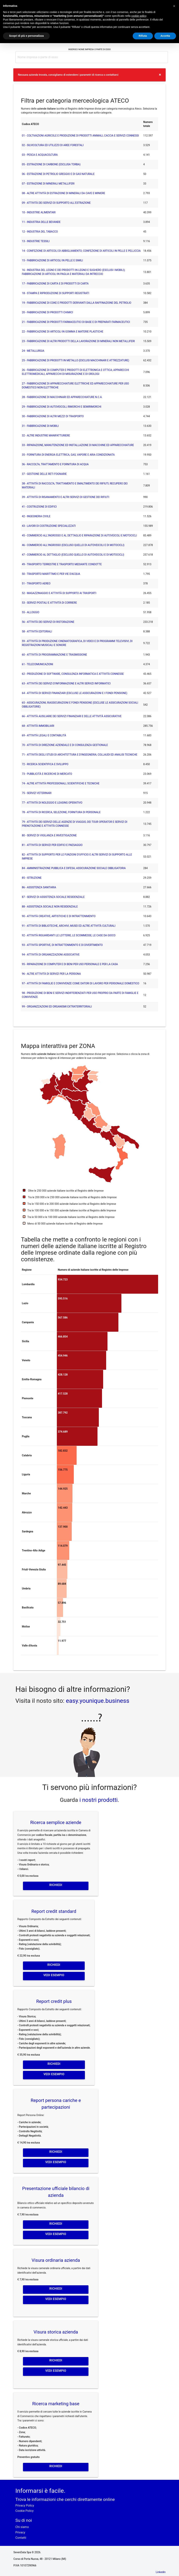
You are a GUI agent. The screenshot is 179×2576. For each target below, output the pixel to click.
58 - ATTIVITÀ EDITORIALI (37, 631)
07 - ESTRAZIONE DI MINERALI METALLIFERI (48, 183)
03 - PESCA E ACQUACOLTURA (40, 154)
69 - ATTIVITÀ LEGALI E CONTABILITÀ (44, 735)
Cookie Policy (24, 2511)
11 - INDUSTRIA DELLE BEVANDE (41, 221)
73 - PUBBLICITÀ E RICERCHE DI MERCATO (47, 773)
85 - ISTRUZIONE (32, 877)
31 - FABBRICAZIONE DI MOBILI (40, 425)
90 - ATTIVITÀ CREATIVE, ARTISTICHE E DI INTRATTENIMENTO (58, 916)
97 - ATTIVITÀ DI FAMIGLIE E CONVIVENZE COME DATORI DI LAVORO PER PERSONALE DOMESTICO (80, 983)
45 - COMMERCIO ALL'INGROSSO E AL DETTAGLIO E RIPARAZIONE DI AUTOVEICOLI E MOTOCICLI (79, 535)
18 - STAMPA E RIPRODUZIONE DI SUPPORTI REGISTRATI (55, 293)
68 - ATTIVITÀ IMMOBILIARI (38, 725)
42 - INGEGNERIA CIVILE (36, 516)
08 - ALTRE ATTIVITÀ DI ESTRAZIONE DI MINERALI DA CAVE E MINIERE (63, 193)
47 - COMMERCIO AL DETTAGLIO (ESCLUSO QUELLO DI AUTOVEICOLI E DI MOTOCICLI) (73, 554)
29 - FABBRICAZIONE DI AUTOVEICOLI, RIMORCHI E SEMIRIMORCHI (61, 406)
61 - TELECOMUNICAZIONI (37, 664)
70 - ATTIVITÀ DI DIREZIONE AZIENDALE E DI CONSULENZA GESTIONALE (65, 745)
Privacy (20, 2532)
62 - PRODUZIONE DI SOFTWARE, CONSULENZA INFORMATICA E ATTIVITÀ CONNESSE (73, 673)
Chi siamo (22, 2527)
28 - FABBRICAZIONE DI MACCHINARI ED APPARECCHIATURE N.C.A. (62, 397)
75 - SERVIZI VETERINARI (36, 793)
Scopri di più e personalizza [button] (26, 35)
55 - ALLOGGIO (30, 612)
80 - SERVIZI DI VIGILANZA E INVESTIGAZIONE (49, 835)
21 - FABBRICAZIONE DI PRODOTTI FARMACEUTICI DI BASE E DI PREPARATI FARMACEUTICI (76, 321)
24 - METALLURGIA (33, 350)
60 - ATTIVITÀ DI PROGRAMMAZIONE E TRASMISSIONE (54, 654)
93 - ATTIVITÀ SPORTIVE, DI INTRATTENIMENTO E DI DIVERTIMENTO (62, 944)
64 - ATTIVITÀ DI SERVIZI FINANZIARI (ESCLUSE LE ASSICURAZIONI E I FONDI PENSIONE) (74, 693)
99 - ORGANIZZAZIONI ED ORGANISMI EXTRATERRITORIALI (57, 1006)
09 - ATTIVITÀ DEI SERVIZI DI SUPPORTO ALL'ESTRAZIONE (56, 202)
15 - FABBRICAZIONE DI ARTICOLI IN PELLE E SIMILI (52, 260)
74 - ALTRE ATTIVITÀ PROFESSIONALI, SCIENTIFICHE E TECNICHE (60, 783)
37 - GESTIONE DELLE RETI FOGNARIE (44, 473)
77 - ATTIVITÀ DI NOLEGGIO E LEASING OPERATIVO (52, 802)
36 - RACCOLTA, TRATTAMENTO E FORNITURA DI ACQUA (55, 464)
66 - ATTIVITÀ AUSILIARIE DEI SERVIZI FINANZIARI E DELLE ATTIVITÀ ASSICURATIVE (71, 716)
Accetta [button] (165, 35)
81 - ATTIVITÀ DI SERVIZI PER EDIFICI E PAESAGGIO (52, 844)
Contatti (20, 2537)
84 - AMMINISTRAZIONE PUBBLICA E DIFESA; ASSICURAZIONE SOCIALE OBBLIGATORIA (74, 868)
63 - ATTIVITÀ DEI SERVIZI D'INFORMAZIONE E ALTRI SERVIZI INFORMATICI (66, 683)
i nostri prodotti (98, 1800)
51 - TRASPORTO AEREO (36, 583)
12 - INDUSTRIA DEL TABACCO (40, 231)
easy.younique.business (97, 1700)
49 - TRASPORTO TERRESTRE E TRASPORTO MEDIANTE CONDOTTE (62, 564)
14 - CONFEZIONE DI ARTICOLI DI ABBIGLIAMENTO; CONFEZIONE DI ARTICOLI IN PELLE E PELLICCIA (81, 250)
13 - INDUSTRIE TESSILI (36, 241)
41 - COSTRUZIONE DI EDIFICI (39, 506)
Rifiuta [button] (143, 35)
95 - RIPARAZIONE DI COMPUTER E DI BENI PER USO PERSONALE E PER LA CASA (70, 964)
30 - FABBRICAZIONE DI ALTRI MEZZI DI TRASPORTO (53, 416)
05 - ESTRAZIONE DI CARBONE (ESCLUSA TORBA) (51, 164)
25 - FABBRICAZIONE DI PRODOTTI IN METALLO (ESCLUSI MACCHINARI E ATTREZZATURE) (75, 360)
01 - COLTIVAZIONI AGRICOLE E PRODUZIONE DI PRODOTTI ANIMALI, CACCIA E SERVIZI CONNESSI (80, 135)
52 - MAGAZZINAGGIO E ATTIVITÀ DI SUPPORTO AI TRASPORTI (59, 593)
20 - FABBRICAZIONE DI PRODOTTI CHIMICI (47, 312)
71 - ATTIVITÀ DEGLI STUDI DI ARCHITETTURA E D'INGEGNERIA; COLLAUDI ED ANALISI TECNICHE (79, 754)
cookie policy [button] (138, 15)
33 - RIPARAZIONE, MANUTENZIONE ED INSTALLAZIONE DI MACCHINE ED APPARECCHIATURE (78, 445)
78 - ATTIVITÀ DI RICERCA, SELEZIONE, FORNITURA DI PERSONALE (61, 812)
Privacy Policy (24, 2505)
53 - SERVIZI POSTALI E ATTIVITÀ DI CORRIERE (49, 602)
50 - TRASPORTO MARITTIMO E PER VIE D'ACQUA (51, 573)
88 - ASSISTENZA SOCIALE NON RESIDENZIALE (50, 906)
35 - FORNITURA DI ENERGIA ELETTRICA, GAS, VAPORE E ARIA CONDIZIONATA (68, 454)
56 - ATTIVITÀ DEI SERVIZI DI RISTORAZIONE (48, 621)
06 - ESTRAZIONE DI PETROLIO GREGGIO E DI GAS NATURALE (58, 173)
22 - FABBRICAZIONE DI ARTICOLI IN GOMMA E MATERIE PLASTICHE (62, 331)
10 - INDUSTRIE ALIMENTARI (39, 212)
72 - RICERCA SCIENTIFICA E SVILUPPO (45, 764)
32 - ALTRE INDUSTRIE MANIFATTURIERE (46, 435)
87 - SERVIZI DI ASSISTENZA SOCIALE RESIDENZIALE (53, 896)
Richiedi (55, 1885)
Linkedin (161, 2572)
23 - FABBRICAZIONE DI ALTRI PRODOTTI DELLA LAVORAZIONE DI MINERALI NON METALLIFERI (78, 341)
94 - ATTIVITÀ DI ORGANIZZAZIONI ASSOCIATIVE (50, 954)
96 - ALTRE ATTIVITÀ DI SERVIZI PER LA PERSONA (51, 973)
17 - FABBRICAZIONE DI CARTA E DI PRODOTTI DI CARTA (55, 283)
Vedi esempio (53, 1975)
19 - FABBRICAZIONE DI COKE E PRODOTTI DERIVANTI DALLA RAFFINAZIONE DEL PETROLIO (76, 302)
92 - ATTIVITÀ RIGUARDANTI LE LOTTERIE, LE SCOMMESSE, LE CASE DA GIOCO (68, 935)
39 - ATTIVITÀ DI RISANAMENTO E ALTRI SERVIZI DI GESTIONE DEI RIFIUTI (65, 497)
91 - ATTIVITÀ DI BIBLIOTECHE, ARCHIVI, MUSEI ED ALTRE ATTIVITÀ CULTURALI (68, 925)
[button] (174, 6)
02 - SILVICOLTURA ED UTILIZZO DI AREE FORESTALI (53, 145)
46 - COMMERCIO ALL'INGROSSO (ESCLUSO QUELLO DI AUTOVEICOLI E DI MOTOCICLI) (73, 545)
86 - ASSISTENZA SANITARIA (39, 887)
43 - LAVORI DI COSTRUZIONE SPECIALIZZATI (49, 525)
